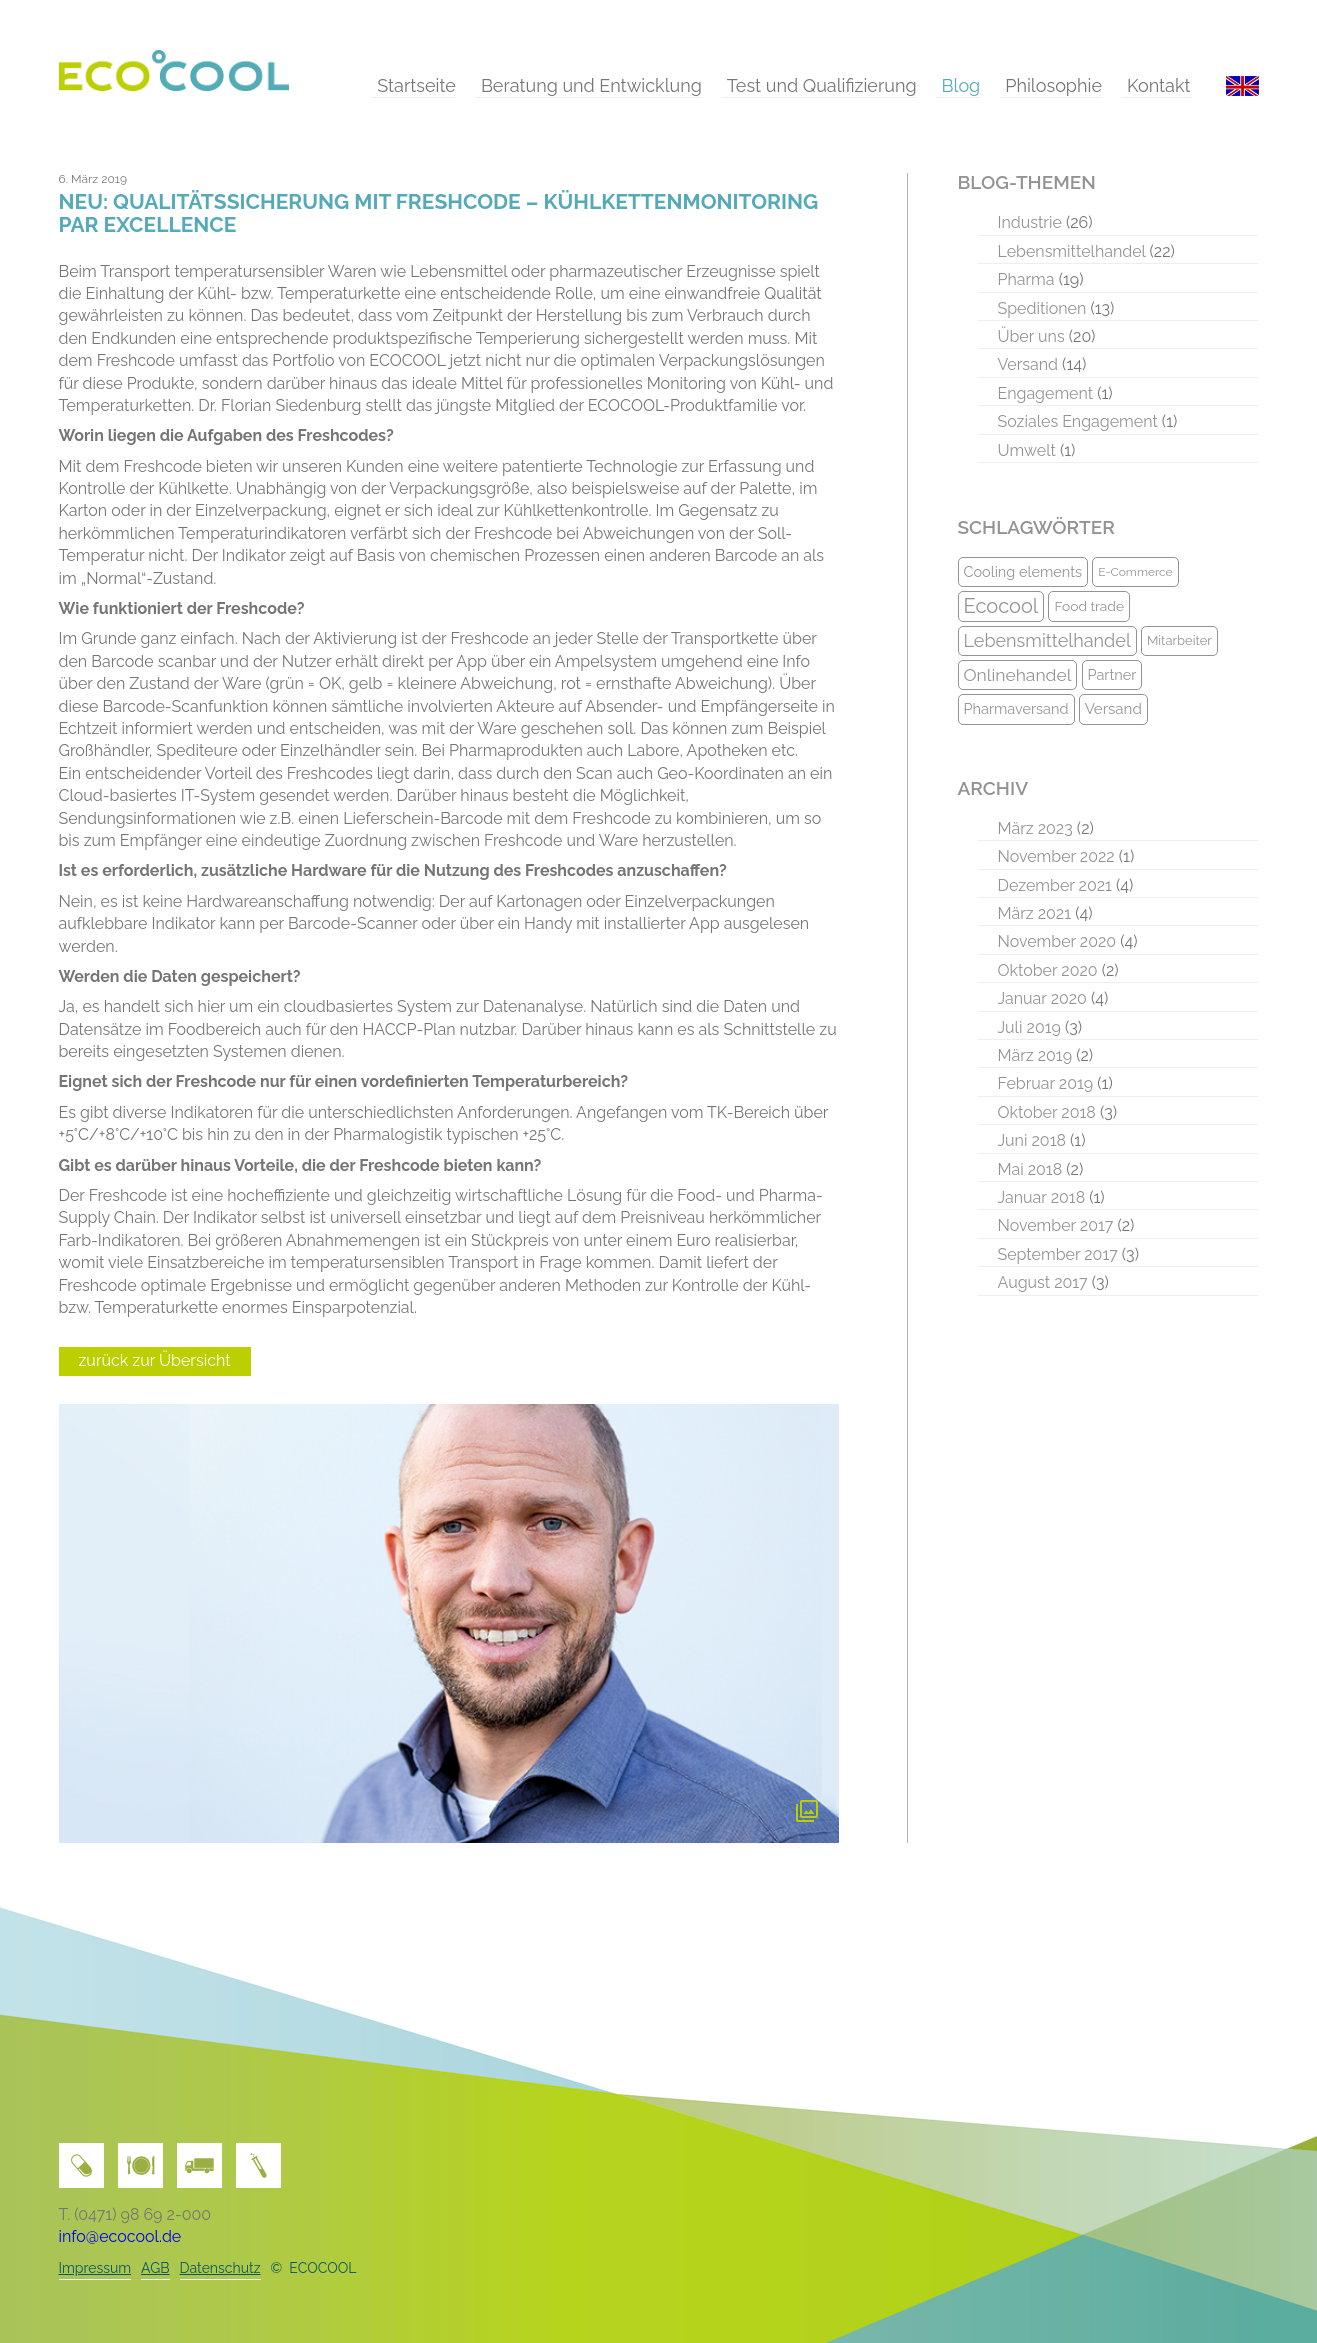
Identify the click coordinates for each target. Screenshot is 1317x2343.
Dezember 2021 (1055, 885)
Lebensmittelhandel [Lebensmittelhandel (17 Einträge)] (1047, 640)
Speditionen (1042, 308)
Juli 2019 (1029, 1027)
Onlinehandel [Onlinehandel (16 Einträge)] (1018, 675)
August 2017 (1043, 1282)
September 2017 (1058, 1254)
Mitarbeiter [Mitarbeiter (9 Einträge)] (1179, 640)
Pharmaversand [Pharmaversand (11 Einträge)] (1016, 708)
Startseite (416, 85)
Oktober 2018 (1047, 1112)
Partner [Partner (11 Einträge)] (1112, 674)
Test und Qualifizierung (822, 85)
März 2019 (1035, 1055)
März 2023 (1035, 828)
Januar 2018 (1042, 1197)
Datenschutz (220, 2268)
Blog (961, 85)
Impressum (95, 2268)
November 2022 (1056, 856)
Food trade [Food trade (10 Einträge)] (1089, 606)
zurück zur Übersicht (155, 1360)
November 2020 (1057, 941)
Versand (1028, 364)
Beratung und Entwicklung (591, 85)
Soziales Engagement (1078, 421)
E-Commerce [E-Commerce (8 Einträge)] (1135, 572)
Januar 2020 (1042, 998)
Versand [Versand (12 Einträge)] (1113, 709)
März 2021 (1035, 913)
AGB (155, 2268)
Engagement (1046, 393)
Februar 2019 (1046, 1083)
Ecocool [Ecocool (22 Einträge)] (1001, 606)
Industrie (1030, 222)
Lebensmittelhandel (1072, 251)
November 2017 (1056, 1225)
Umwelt (1027, 450)
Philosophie (1053, 85)
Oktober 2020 (1048, 970)
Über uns (1031, 336)
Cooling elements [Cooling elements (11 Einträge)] (1023, 571)
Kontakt (1159, 85)
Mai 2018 (1030, 1169)
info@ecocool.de (120, 2236)
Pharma (1026, 279)
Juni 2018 (1032, 1140)
